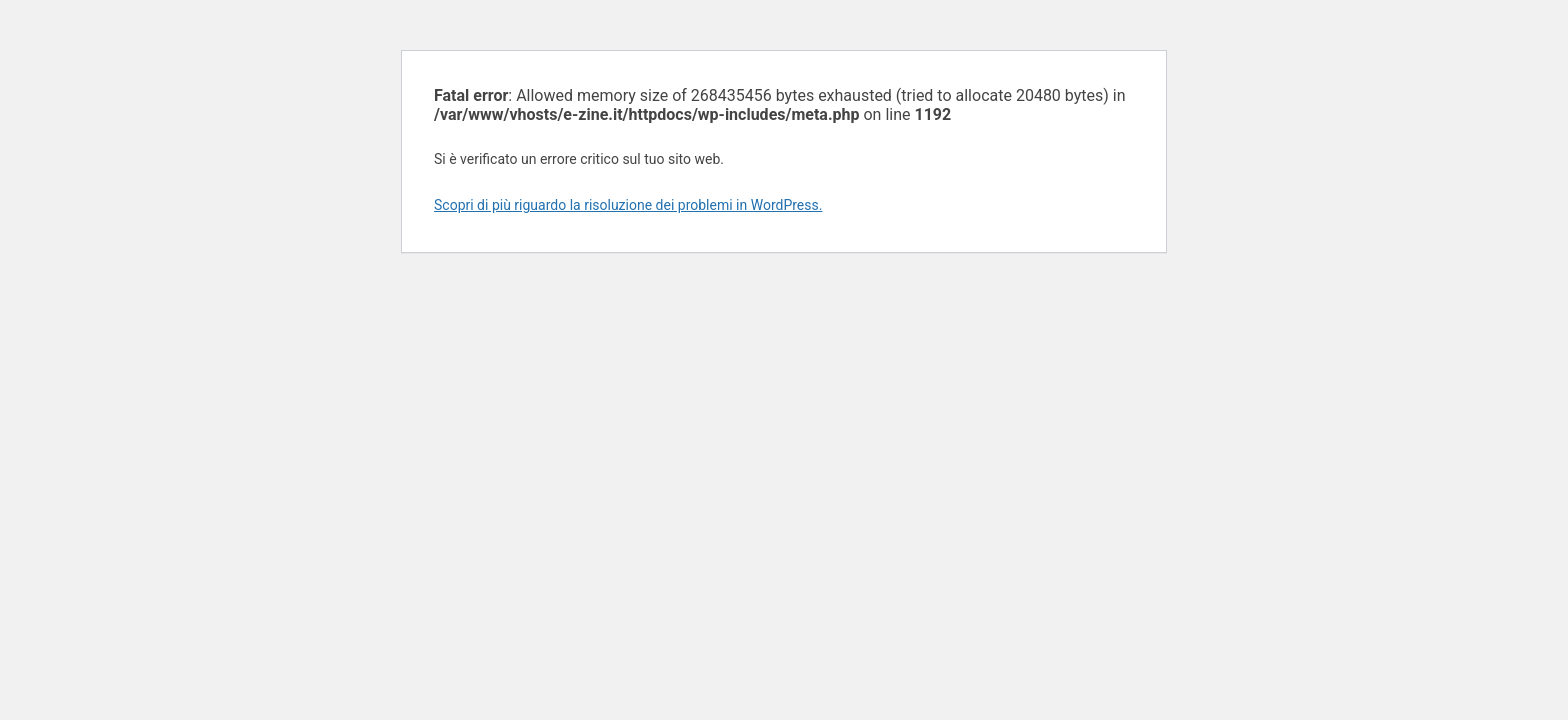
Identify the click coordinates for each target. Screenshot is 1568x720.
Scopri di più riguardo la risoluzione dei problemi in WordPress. (628, 205)
